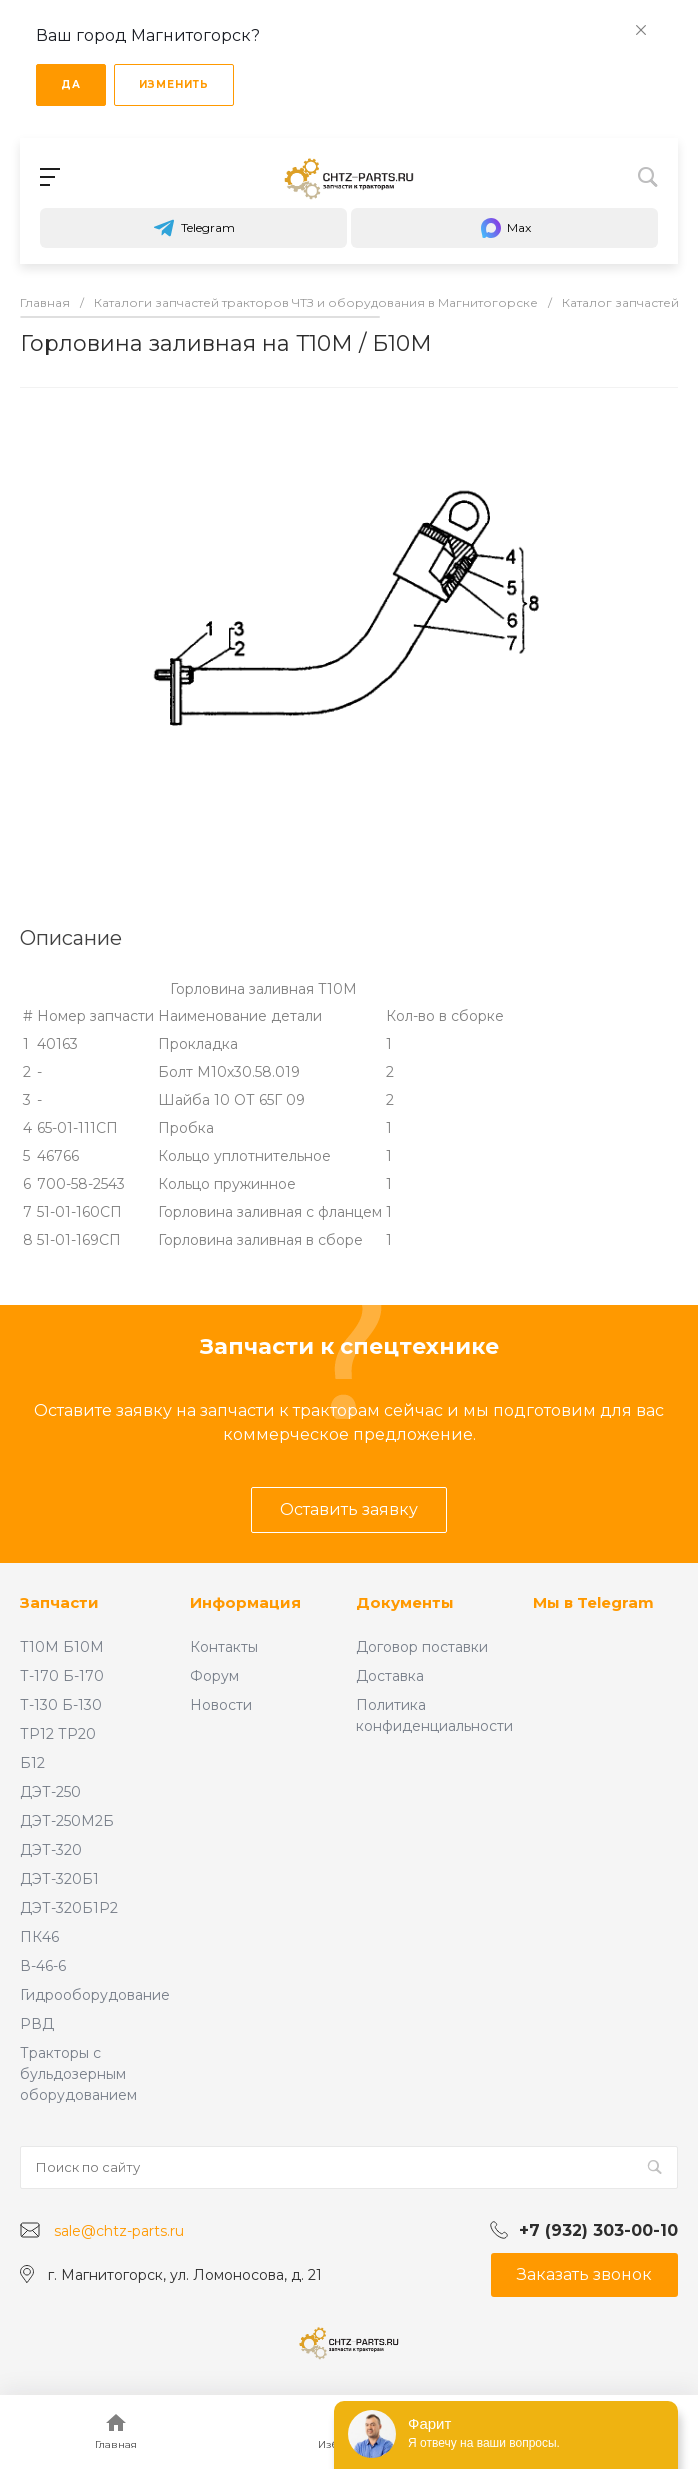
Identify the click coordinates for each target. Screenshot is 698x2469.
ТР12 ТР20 (58, 1734)
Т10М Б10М (62, 1647)
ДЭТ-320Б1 (59, 1879)
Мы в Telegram (593, 1602)
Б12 (32, 1763)
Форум (214, 1676)
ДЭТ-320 (51, 1850)
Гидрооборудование (95, 1995)
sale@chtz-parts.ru (119, 2231)
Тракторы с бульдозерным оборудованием (78, 2074)
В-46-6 (43, 1966)
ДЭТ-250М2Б (67, 1821)
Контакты (224, 1647)
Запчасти (59, 1602)
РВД (37, 2024)
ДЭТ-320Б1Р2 (69, 1908)
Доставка (390, 1676)
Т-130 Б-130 (61, 1705)
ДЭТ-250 (50, 1792)
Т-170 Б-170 (62, 1676)
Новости (221, 1705)
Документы (405, 1602)
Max (505, 228)
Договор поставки (422, 1647)
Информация (245, 1602)
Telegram (194, 228)
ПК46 (39, 1937)
